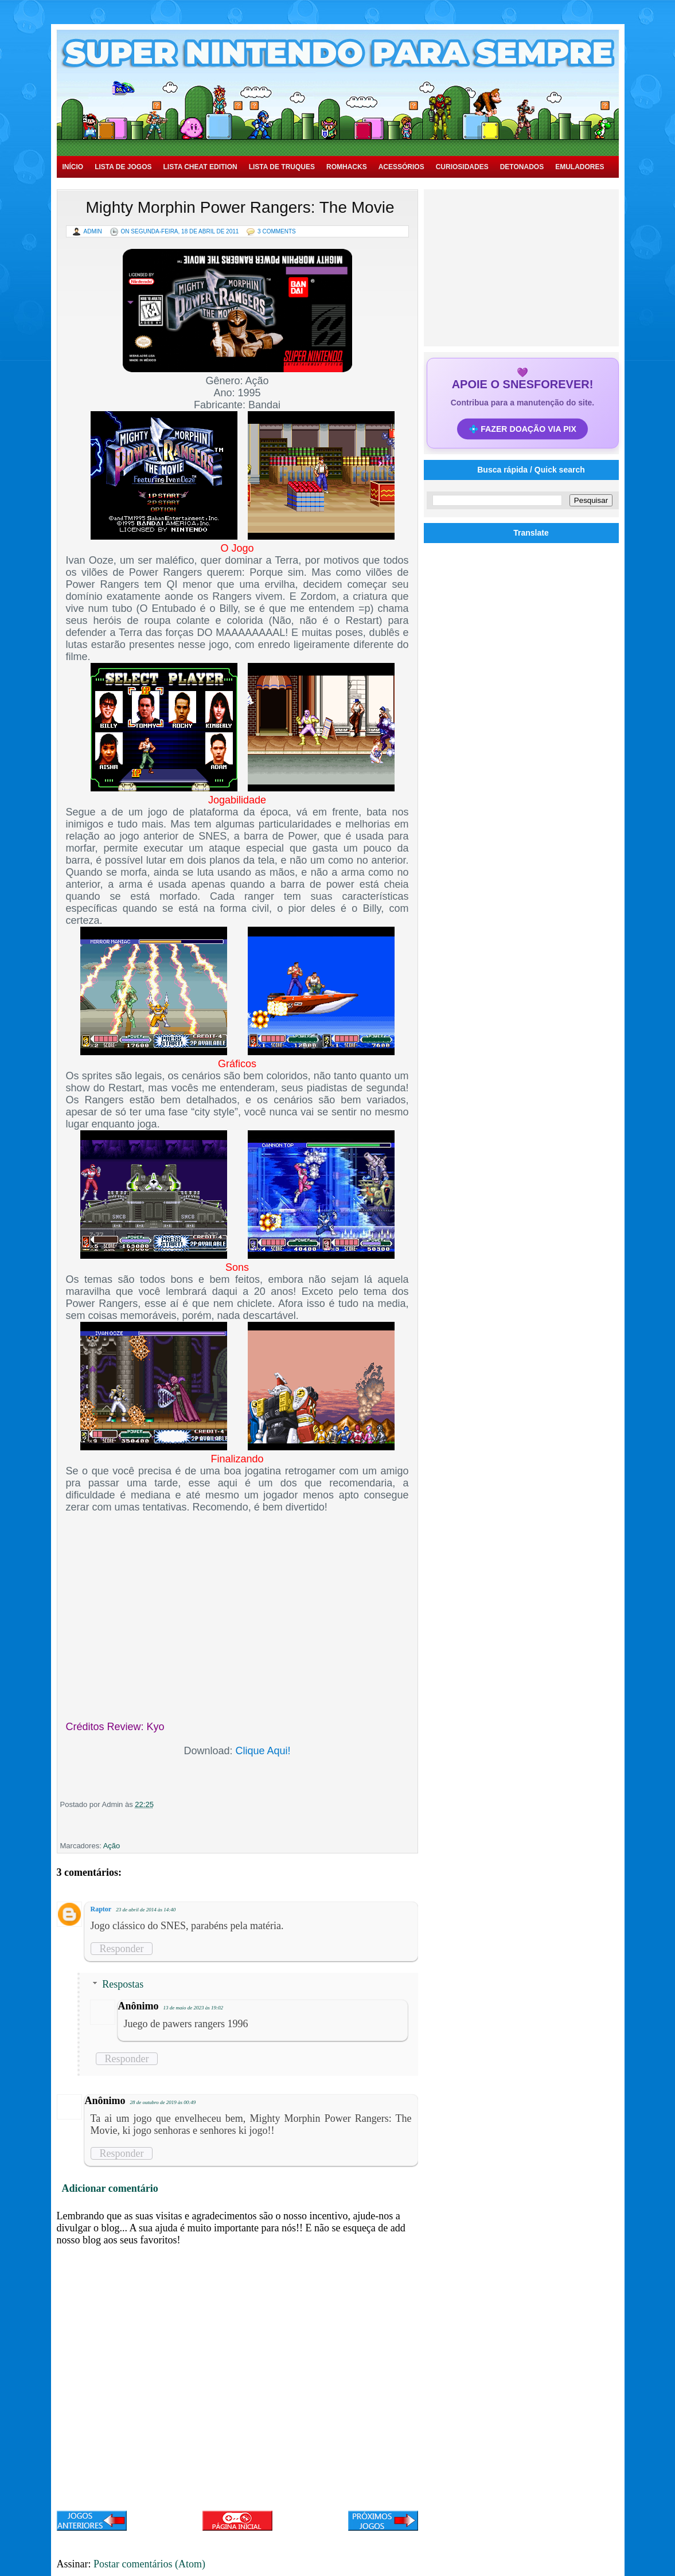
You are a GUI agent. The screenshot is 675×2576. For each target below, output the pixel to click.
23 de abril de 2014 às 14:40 (145, 1910)
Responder (122, 1948)
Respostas (122, 1984)
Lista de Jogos (123, 167)
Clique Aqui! (262, 1751)
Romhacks (346, 167)
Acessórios (401, 167)
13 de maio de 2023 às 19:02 (193, 2008)
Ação (111, 1845)
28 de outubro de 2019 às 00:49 (163, 2102)
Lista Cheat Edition (200, 167)
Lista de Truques (282, 167)
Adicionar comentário (110, 2188)
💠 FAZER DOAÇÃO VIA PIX (522, 429)
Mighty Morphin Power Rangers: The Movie (240, 207)
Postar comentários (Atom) (149, 2564)
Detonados (522, 167)
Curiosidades (462, 167)
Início (73, 167)
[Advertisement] (522, 266)
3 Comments (276, 231)
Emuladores (579, 167)
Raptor (101, 1909)
